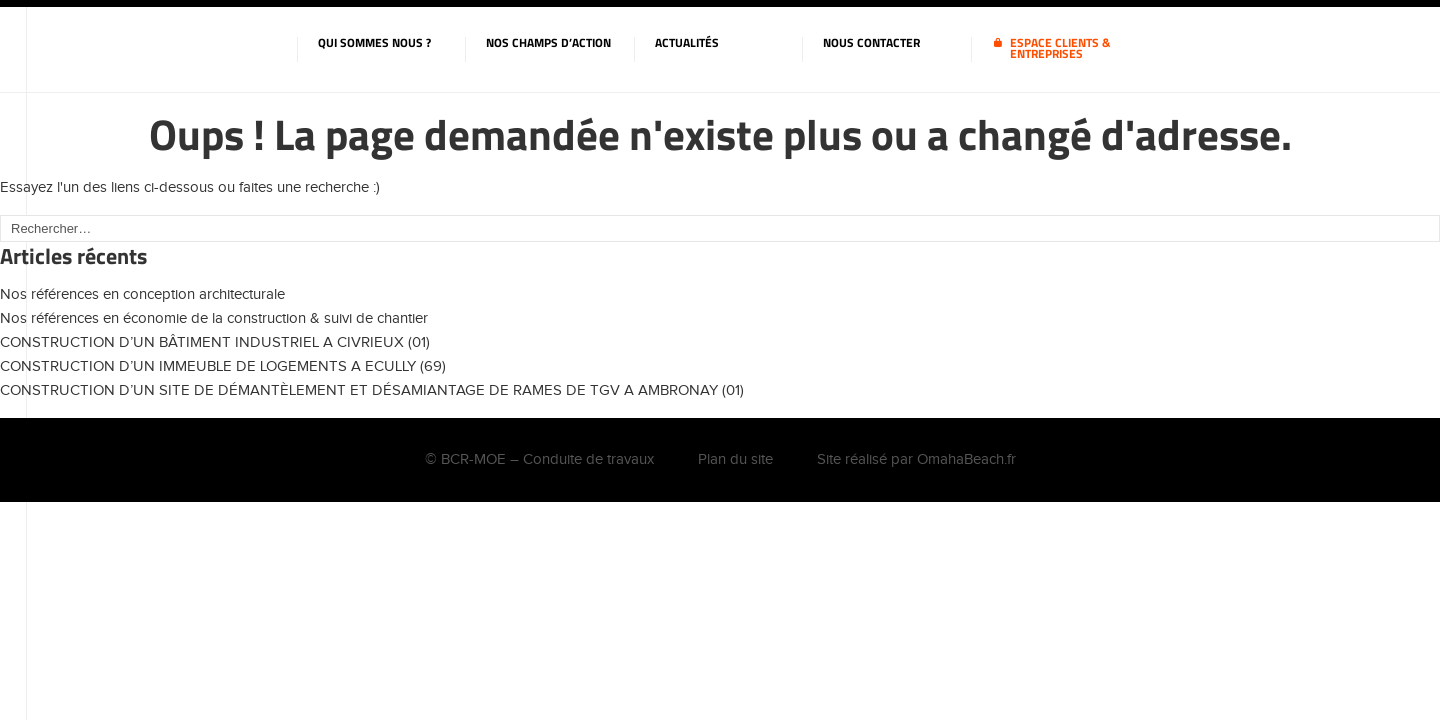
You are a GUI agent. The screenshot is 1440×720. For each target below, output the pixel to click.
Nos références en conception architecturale (142, 294)
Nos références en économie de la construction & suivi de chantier (214, 318)
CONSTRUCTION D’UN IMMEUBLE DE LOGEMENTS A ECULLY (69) (223, 366)
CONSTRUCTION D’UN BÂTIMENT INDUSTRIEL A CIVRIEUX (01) (215, 342)
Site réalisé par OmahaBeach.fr (916, 459)
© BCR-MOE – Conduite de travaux (539, 459)
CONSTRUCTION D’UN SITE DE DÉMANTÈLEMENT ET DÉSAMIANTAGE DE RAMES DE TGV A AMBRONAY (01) (372, 390)
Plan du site (735, 459)
